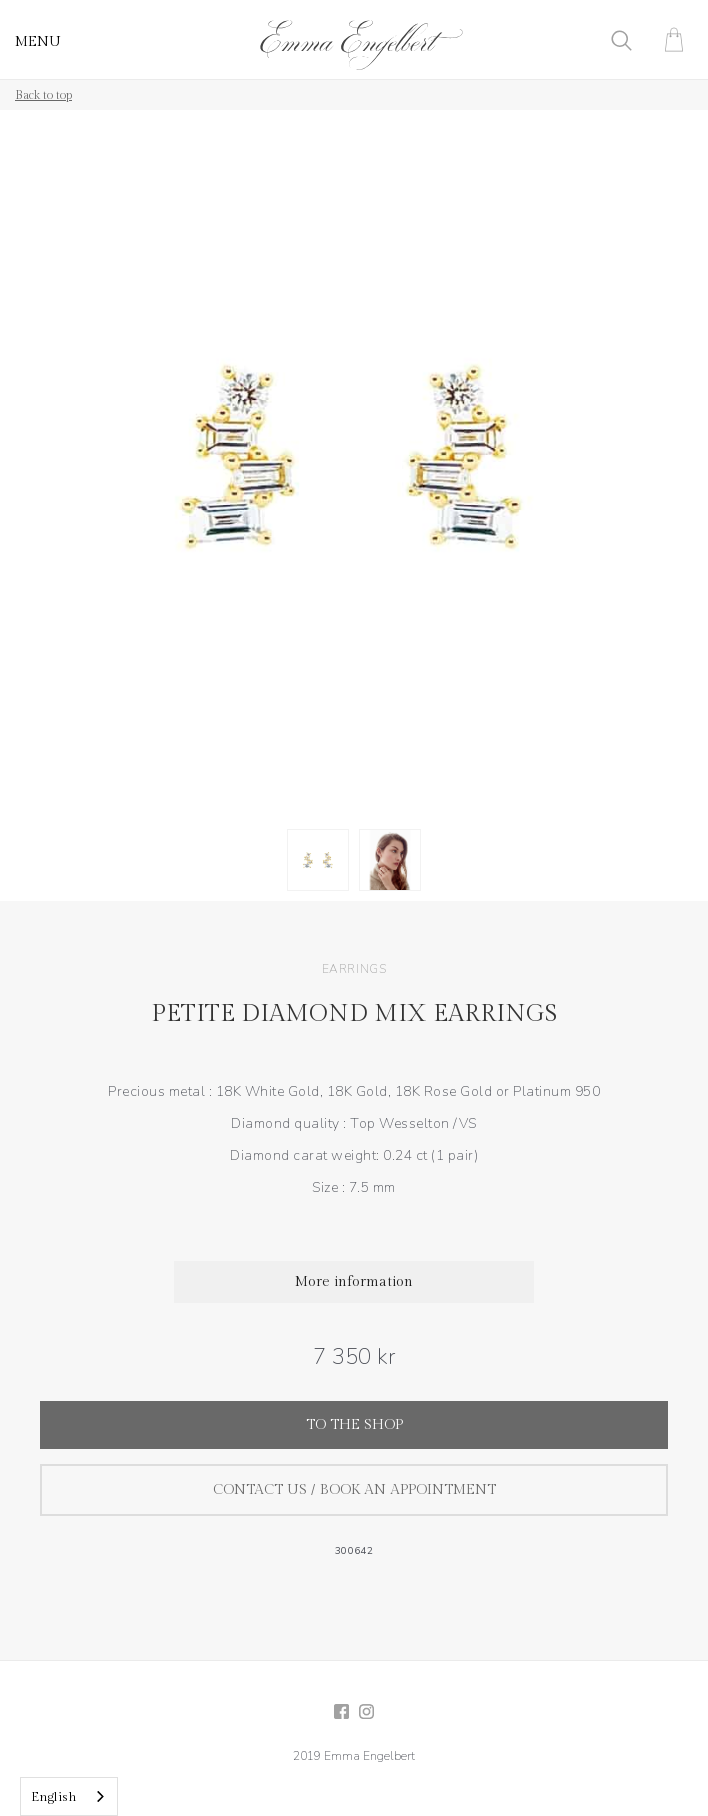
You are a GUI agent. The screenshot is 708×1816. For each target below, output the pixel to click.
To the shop (354, 1425)
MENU (38, 42)
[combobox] (69, 1796)
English (54, 1797)
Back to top (43, 95)
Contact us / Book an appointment (354, 1490)
